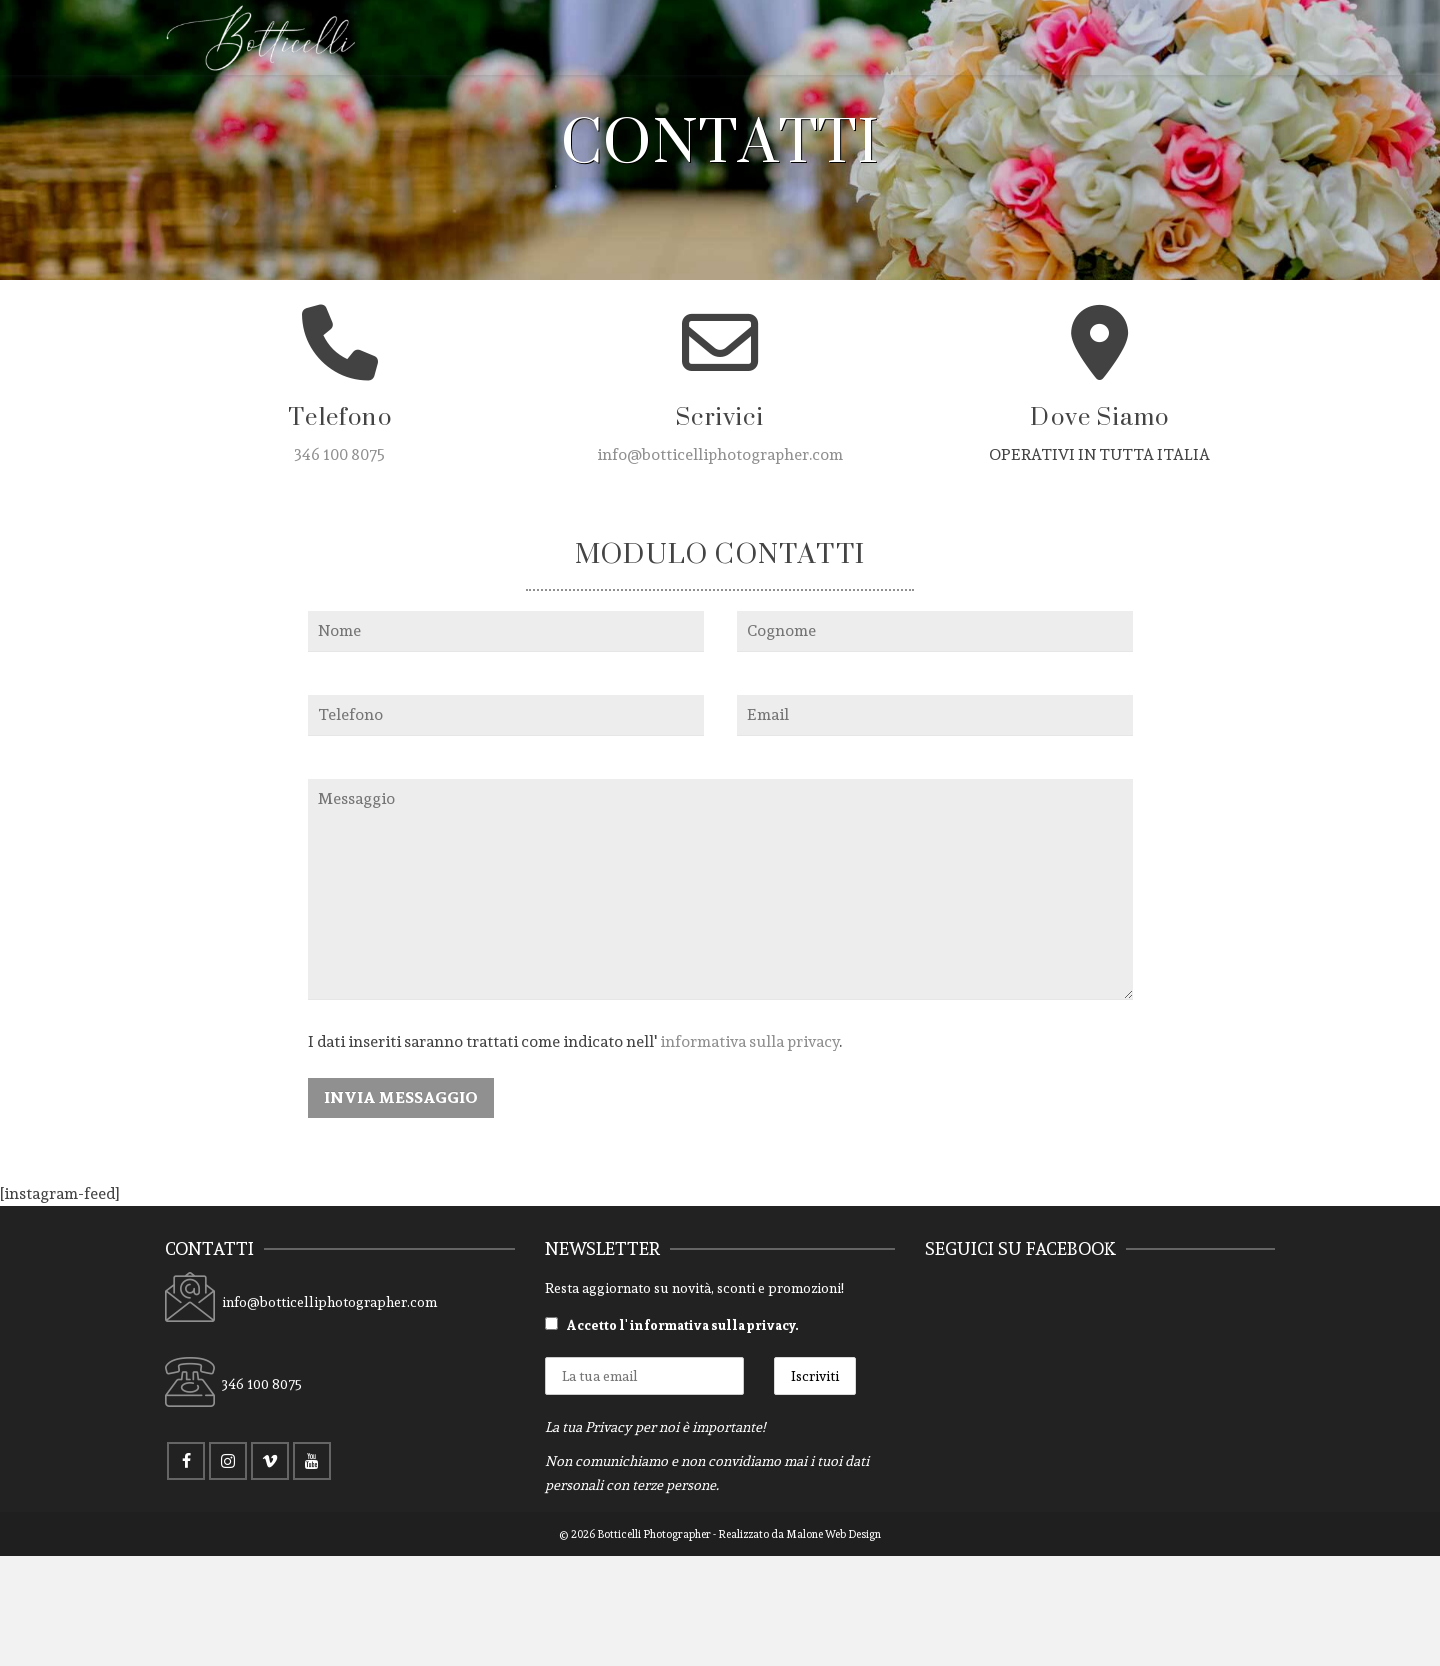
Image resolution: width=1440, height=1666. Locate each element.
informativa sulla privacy (749, 1041)
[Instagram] (228, 1461)
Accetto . (672, 1325)
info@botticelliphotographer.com (720, 454)
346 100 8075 (339, 454)
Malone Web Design (833, 1534)
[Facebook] (186, 1461)
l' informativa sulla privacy (707, 1325)
